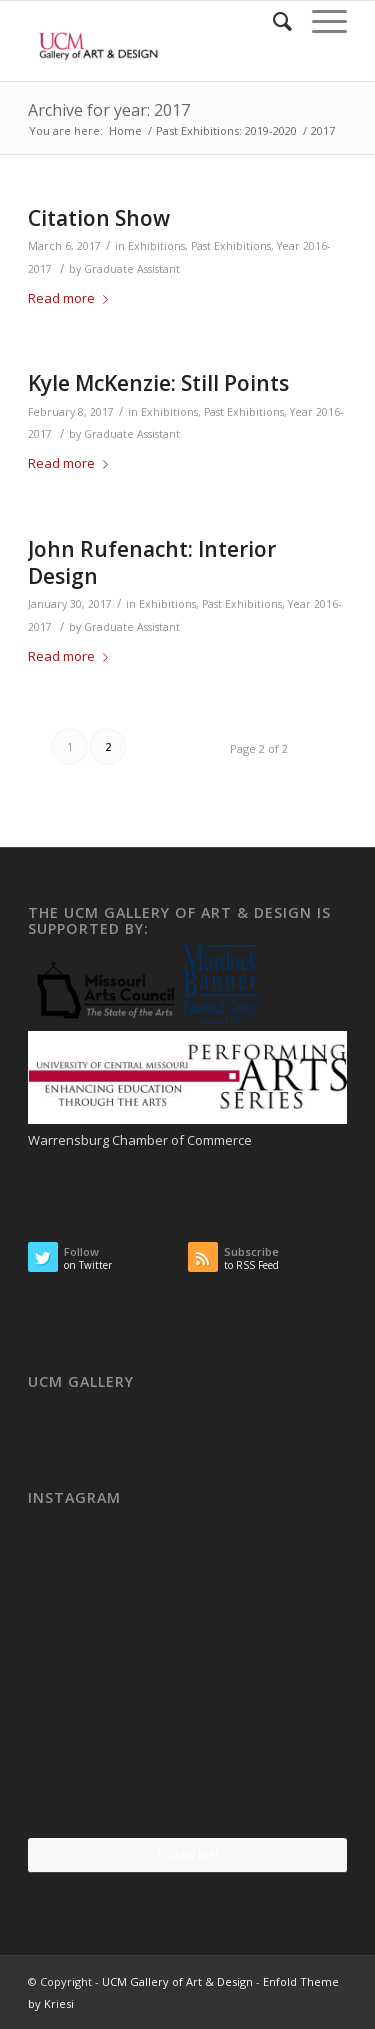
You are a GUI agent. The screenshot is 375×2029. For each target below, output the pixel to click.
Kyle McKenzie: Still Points (158, 383)
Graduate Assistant (132, 269)
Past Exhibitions (231, 246)
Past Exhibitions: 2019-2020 (226, 130)
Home (125, 130)
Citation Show (99, 218)
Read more (72, 298)
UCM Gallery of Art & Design (177, 1981)
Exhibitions (156, 246)
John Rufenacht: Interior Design (152, 562)
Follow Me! (188, 1854)
